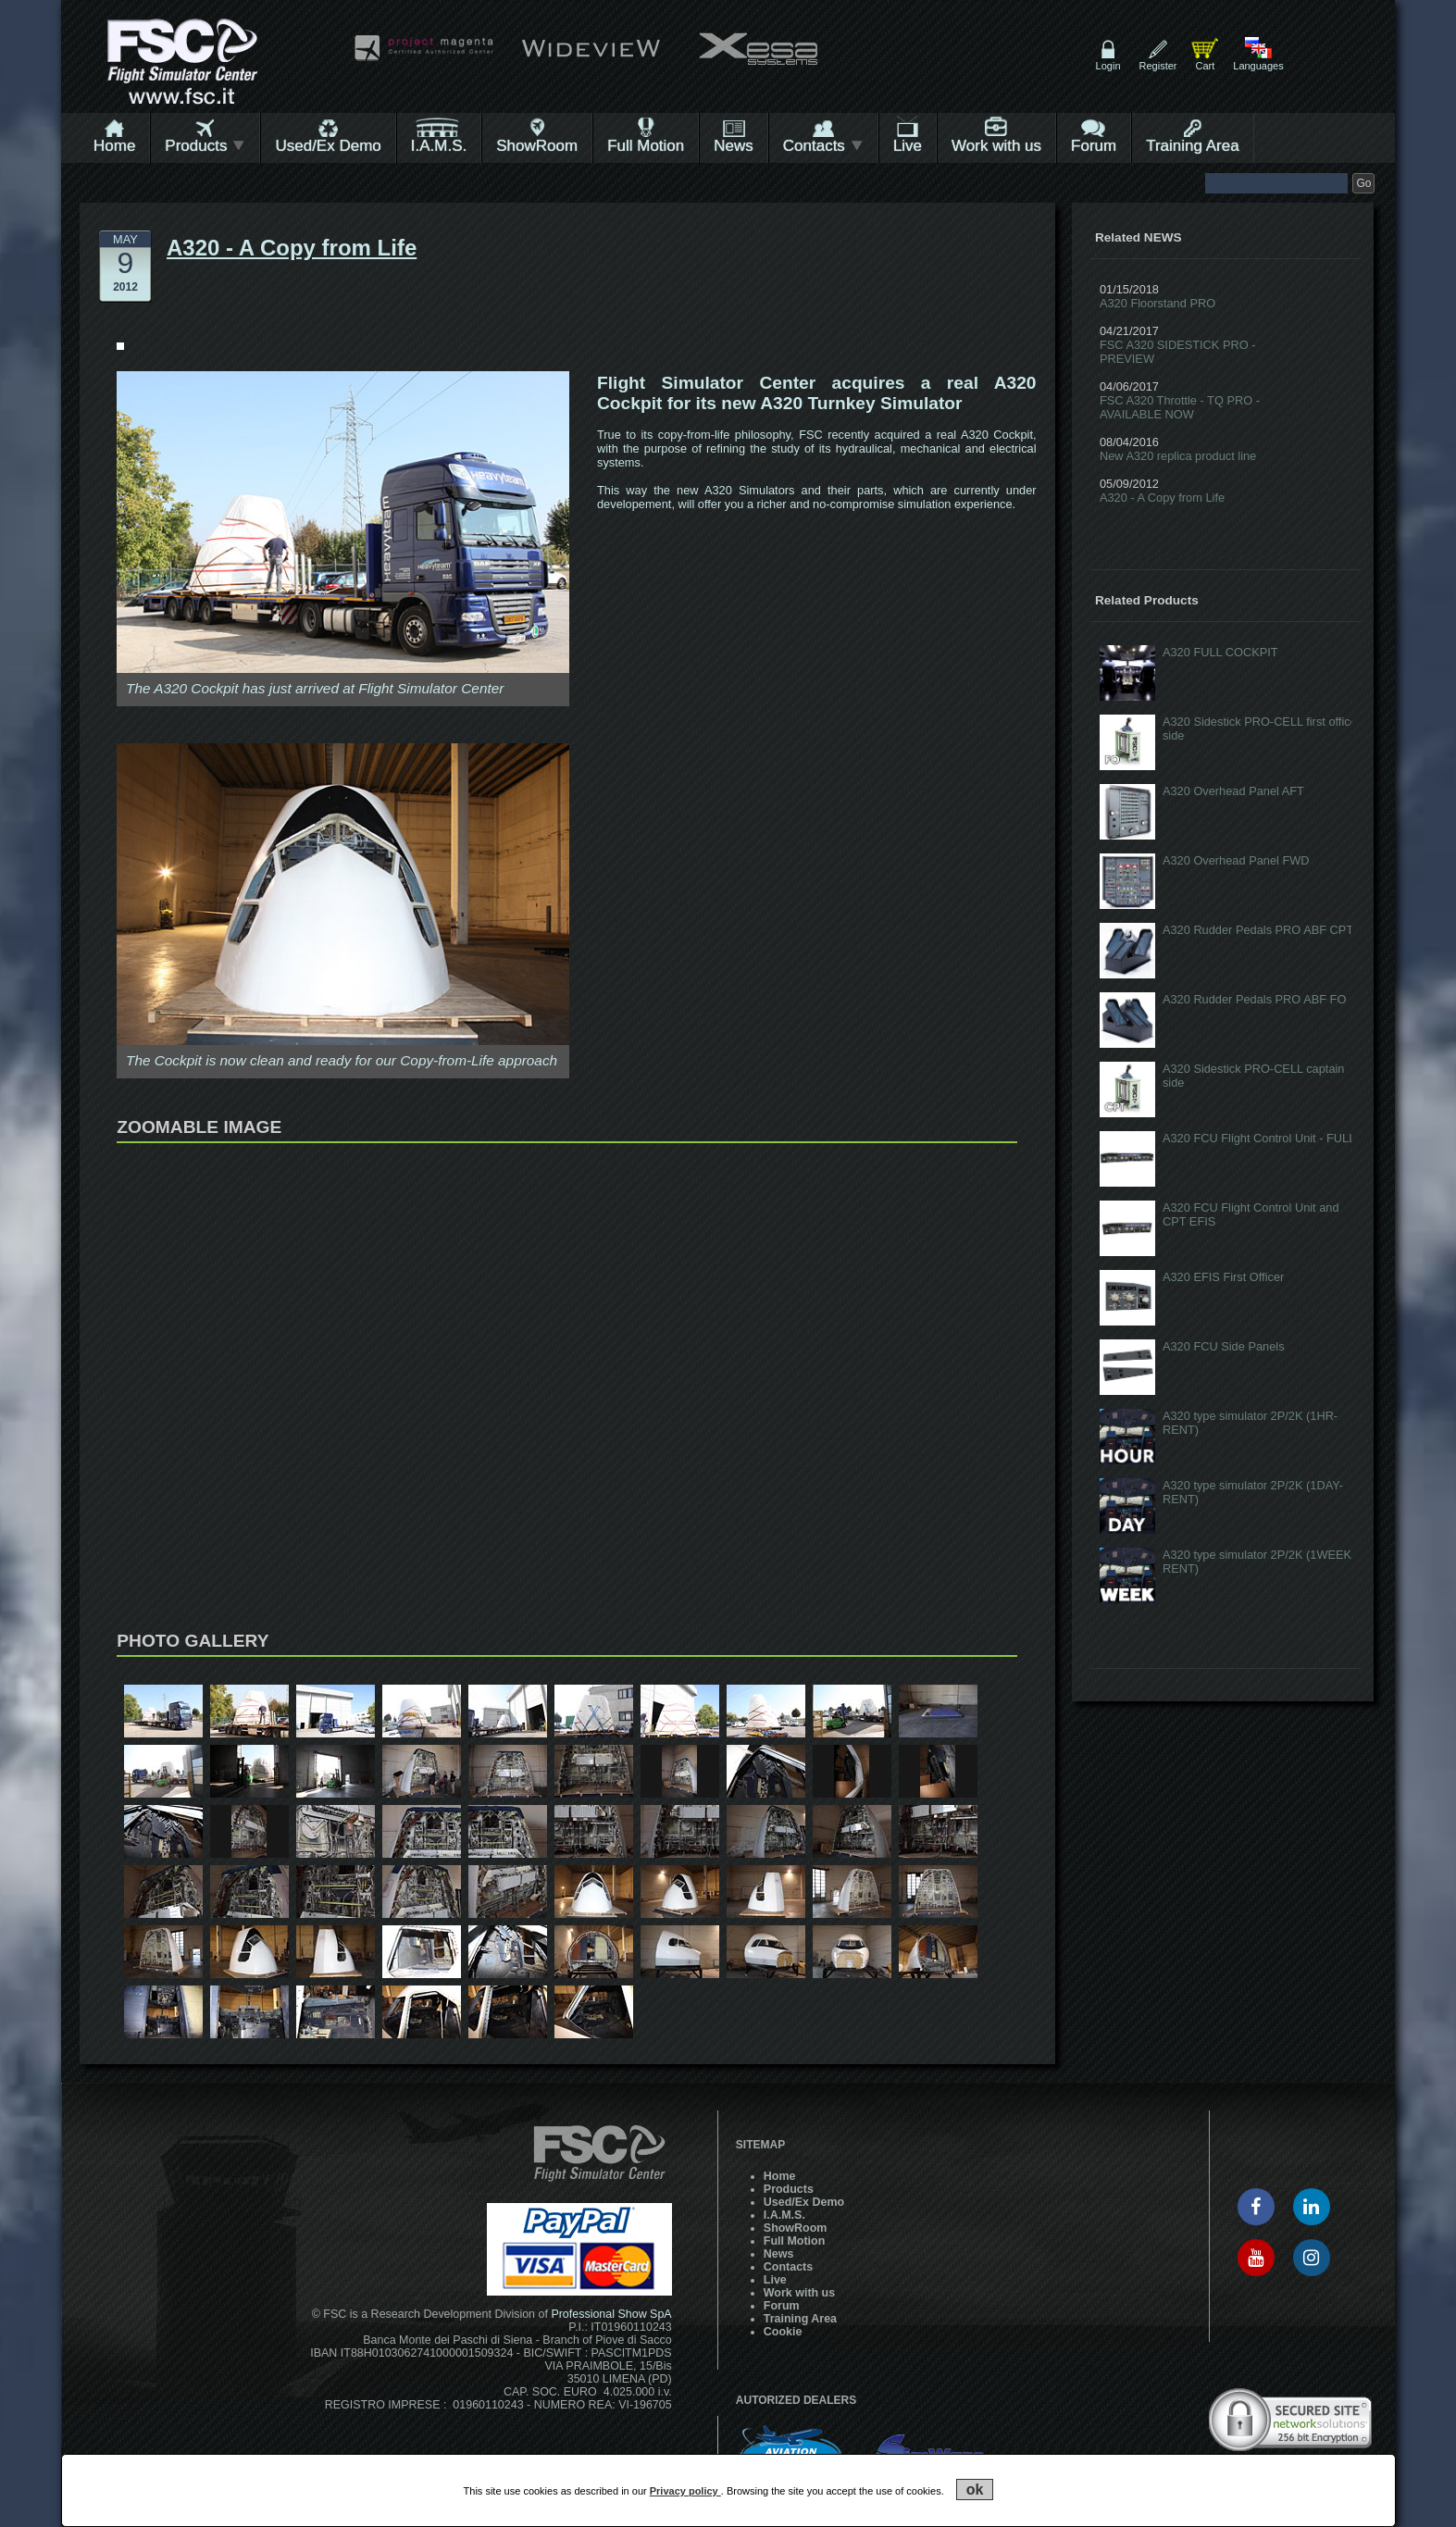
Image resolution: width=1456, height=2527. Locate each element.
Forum (1093, 146)
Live (907, 146)
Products (205, 146)
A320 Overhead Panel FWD (1236, 860)
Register (1158, 65)
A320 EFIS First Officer (1223, 1277)
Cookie (783, 2331)
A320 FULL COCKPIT (1220, 652)
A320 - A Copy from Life (1162, 497)
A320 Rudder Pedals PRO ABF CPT (1258, 930)
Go (1363, 183)
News (733, 146)
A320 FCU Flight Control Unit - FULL (1259, 1138)
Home (114, 146)
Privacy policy (685, 2490)
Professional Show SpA (611, 2314)
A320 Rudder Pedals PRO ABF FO (1254, 999)
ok (975, 2489)
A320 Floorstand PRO (1157, 303)
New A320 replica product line (1178, 456)
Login (1108, 65)
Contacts (823, 146)
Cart (1204, 65)
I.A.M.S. (439, 146)
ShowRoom (537, 146)
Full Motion (645, 146)
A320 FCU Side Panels (1224, 1346)
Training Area (1192, 146)
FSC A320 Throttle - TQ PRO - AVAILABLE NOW (1180, 407)
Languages (1258, 65)
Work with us (996, 146)
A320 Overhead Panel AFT (1233, 791)
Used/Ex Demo (327, 146)
